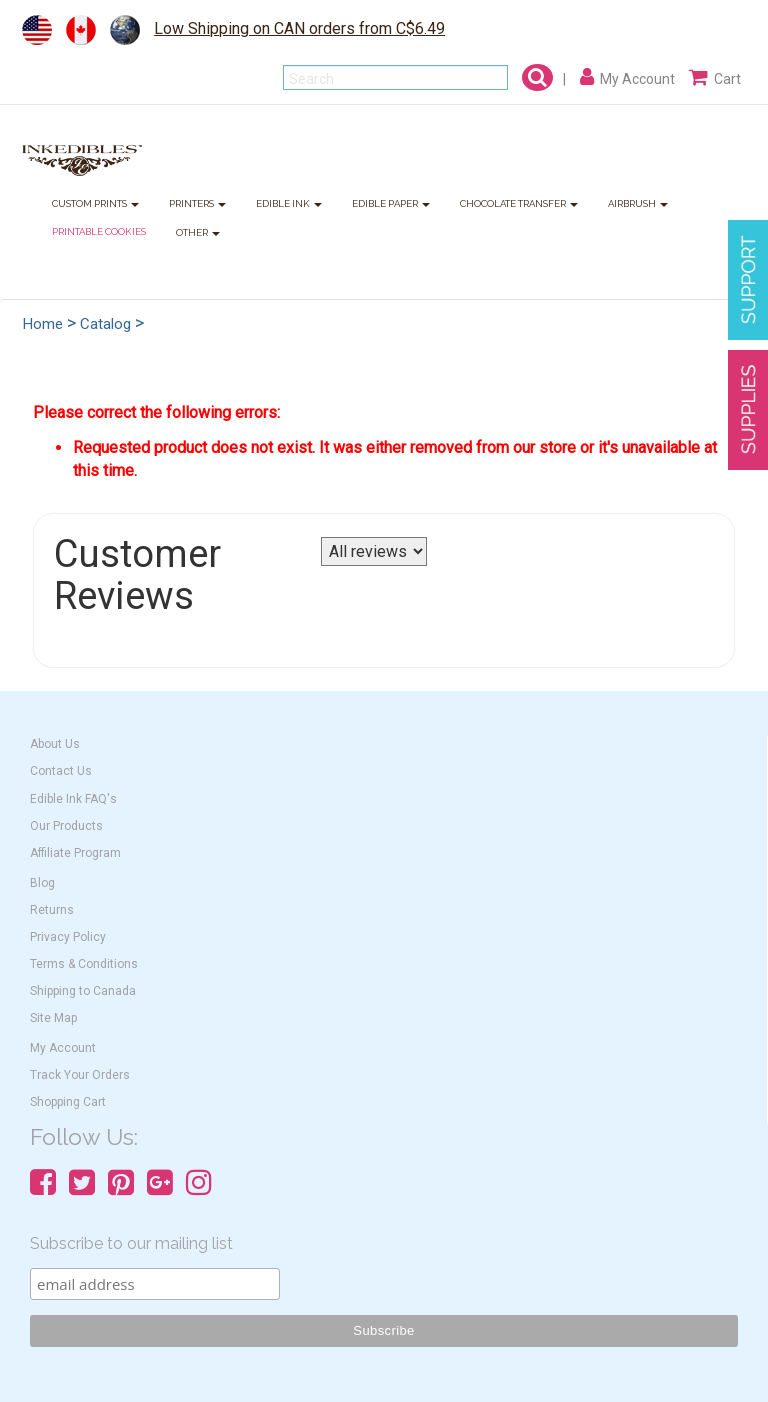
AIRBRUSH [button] (638, 204)
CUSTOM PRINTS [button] (95, 204)
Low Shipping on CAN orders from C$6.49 (299, 28)
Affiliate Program (75, 853)
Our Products (66, 826)
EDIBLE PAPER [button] (391, 204)
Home (43, 324)
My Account (63, 1048)
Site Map (53, 1018)
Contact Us (61, 771)
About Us (55, 744)
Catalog (105, 324)
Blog (42, 883)
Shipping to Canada (83, 991)
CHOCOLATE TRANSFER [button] (519, 204)
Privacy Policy (68, 937)
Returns (52, 910)
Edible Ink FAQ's (73, 799)
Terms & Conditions (84, 964)
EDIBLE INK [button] (289, 204)
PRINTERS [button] (197, 204)
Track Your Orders (80, 1075)
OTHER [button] (198, 233)
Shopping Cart (68, 1102)
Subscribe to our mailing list (131, 1243)
